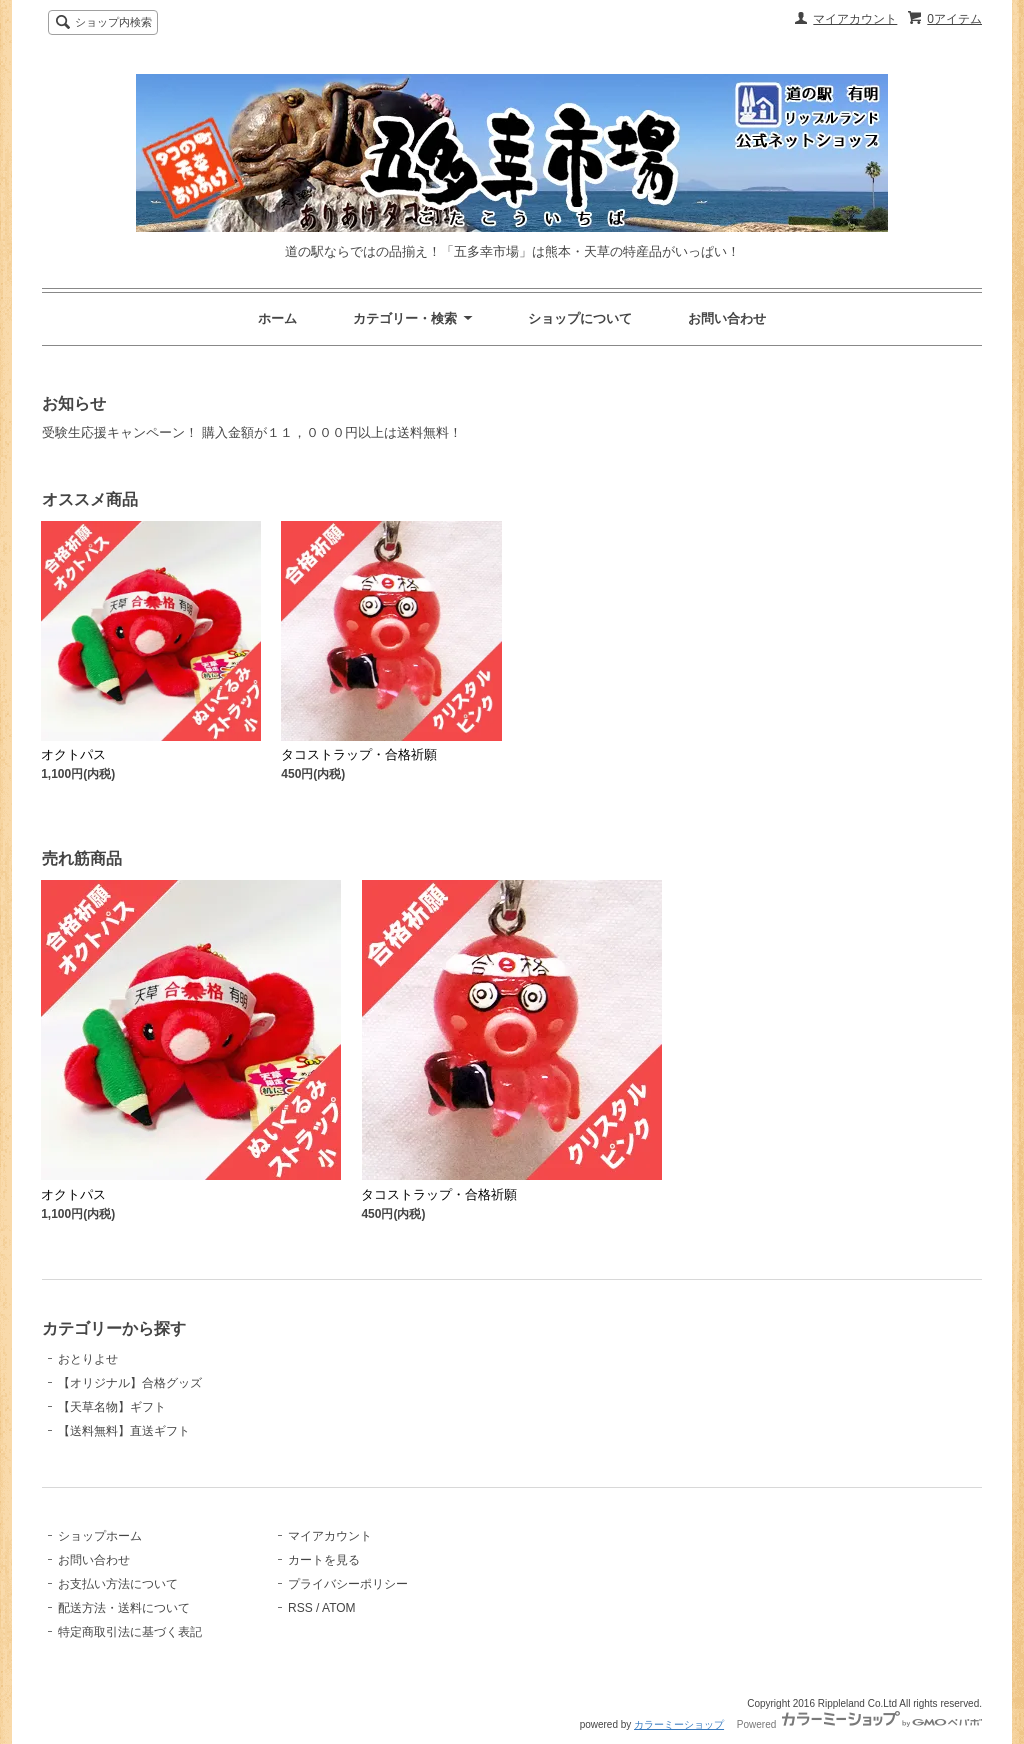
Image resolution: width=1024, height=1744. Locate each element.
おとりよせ (88, 1359)
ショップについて (580, 318)
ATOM (339, 1608)
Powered (859, 1724)
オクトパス (73, 754)
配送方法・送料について (124, 1608)
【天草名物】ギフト (112, 1407)
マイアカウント (855, 19)
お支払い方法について (118, 1584)
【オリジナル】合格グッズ (130, 1383)
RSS (300, 1608)
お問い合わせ (727, 318)
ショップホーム (100, 1536)
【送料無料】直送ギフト (124, 1431)
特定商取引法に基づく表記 (130, 1632)
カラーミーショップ (679, 1724)
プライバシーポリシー (348, 1584)
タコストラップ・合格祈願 (359, 754)
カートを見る (324, 1560)
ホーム (277, 318)
